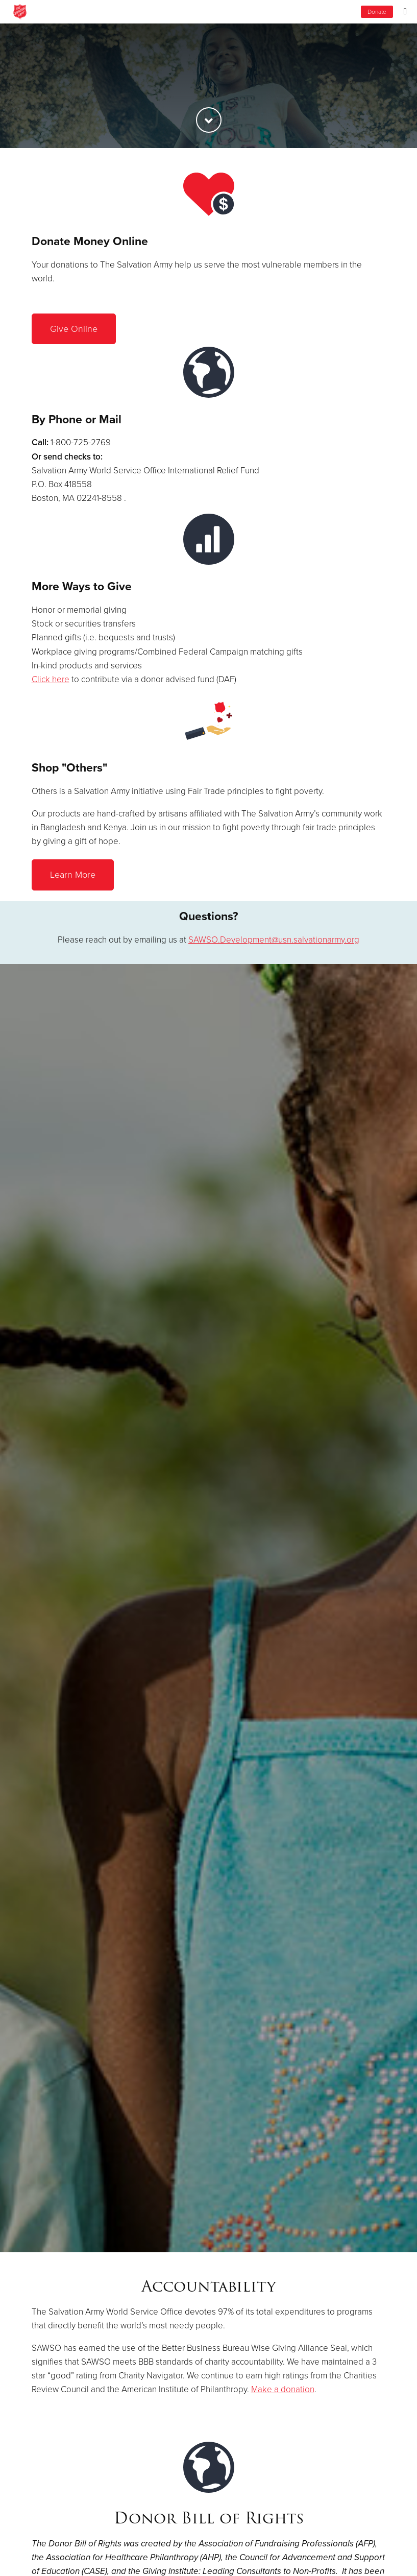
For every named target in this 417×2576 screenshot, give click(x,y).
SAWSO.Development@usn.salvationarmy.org (273, 939)
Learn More (72, 874)
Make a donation (282, 2389)
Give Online (73, 328)
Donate (376, 11)
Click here (50, 679)
